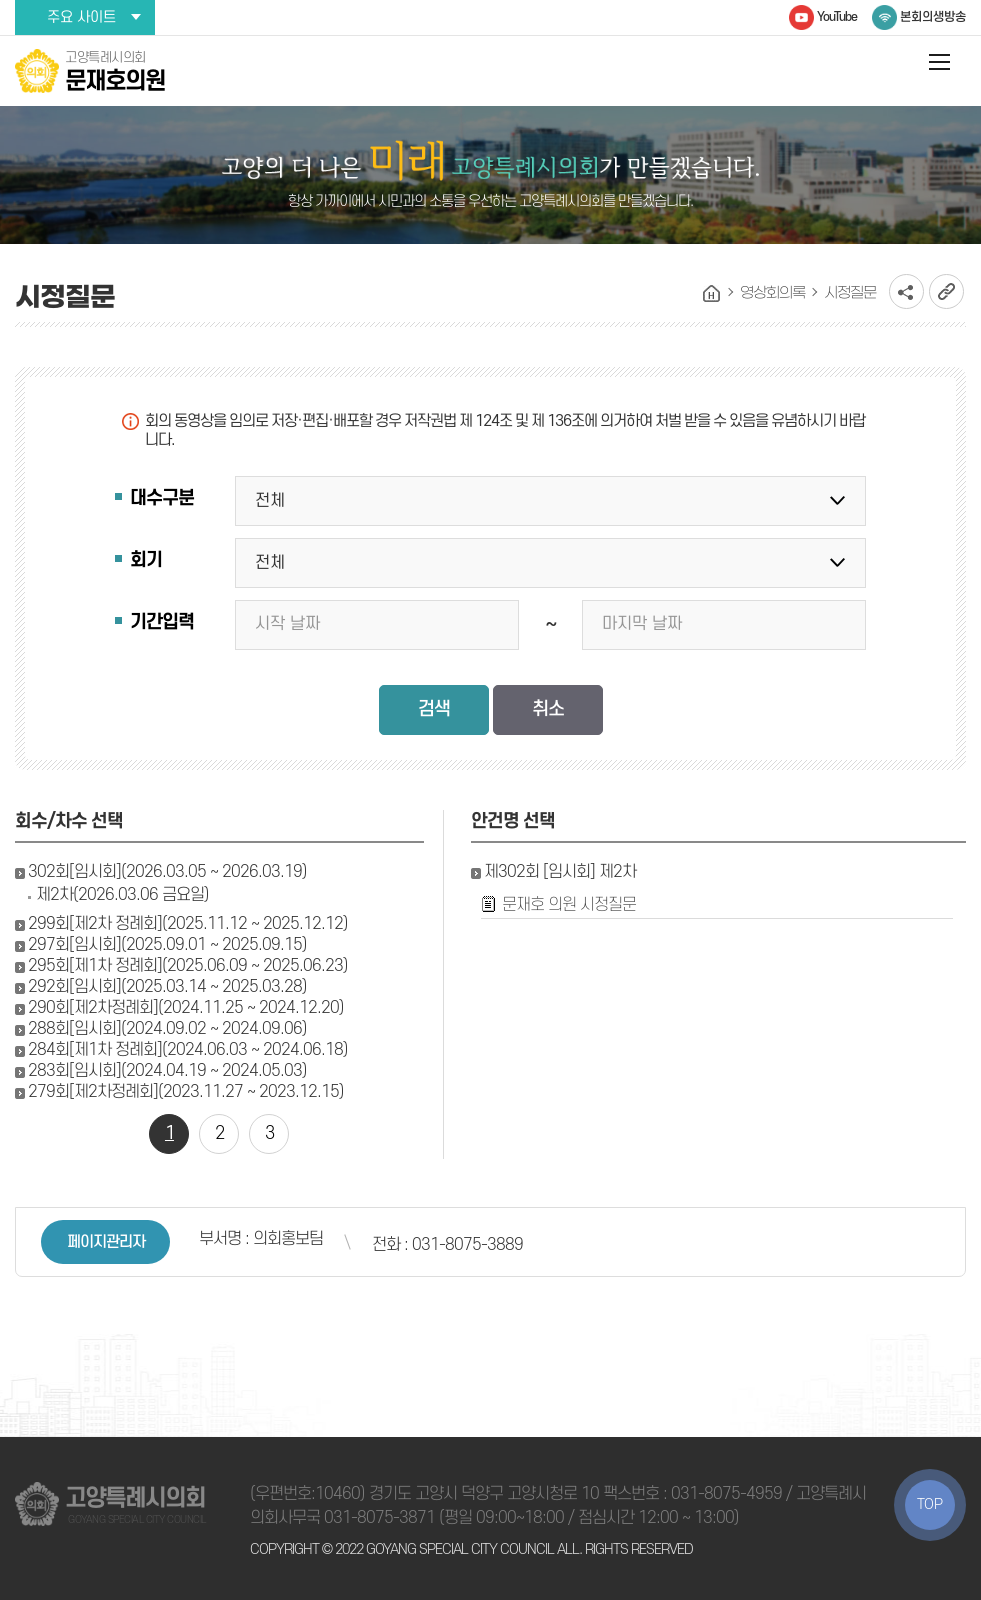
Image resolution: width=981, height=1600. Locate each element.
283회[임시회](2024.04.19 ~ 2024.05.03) (167, 1071)
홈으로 (712, 294)
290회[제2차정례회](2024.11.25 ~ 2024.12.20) (186, 1008)
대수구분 (162, 498)
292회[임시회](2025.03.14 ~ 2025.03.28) (167, 987)
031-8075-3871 (379, 1518)
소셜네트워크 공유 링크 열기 (906, 291)
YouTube (837, 17)
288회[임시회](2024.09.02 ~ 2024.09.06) (167, 1029)
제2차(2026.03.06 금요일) (122, 895)
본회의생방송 (933, 17)
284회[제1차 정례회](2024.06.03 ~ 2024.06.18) (188, 1050)
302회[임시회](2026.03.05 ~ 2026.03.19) (167, 872)
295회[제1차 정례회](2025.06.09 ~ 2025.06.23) (188, 966)
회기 (146, 560)
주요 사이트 (81, 17)
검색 (434, 709)
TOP (930, 1504)
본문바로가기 (0, 0)
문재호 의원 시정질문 (569, 905)
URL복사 (946, 291)
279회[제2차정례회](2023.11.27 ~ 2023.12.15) (186, 1092)
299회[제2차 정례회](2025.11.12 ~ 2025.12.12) (188, 924)
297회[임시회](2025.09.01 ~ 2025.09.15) (167, 945)
